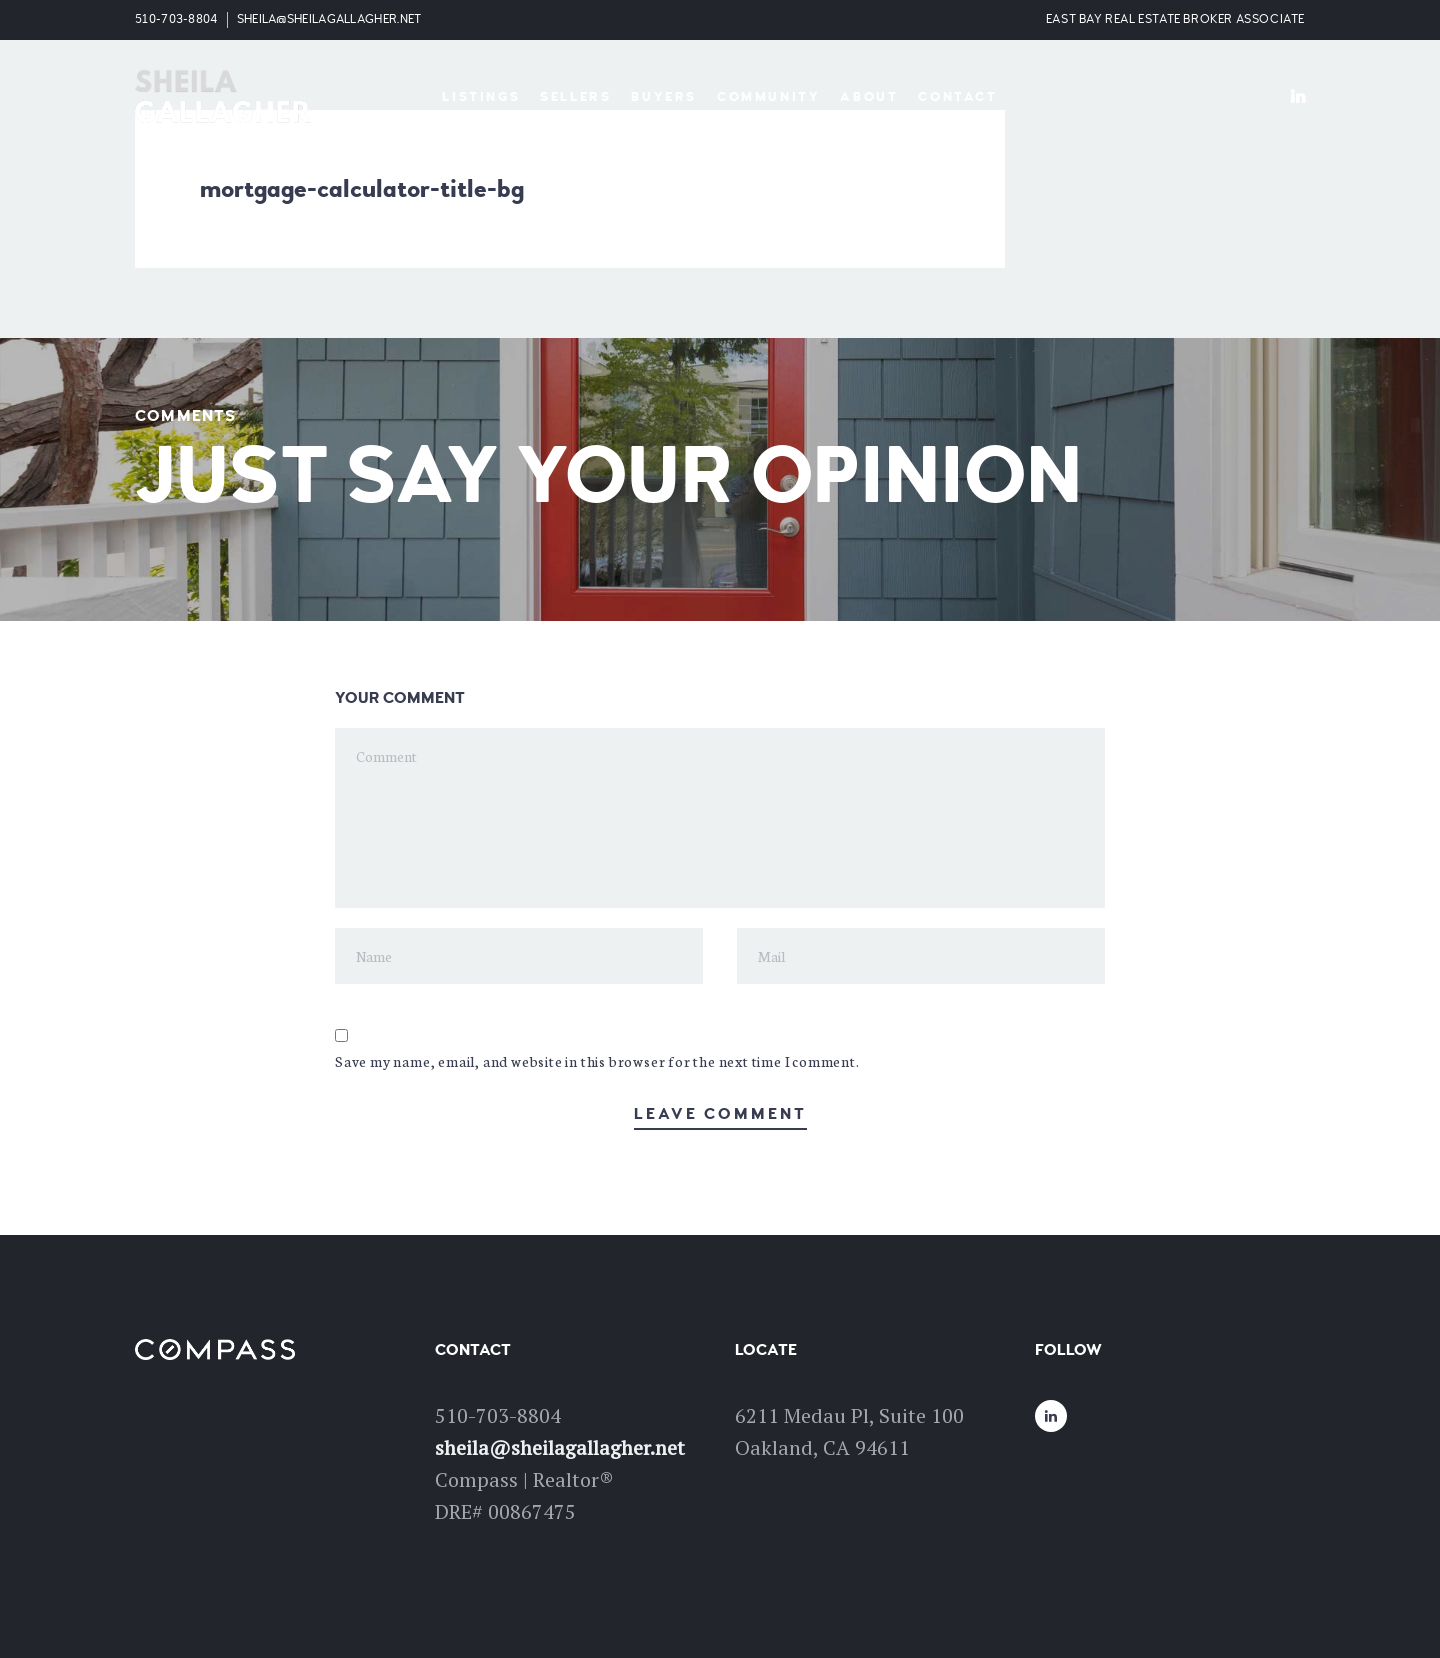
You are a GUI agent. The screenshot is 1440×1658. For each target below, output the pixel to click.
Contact (957, 97)
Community (768, 97)
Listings (481, 97)
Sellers (575, 97)
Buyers (664, 97)
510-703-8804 (176, 19)
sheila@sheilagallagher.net (329, 19)
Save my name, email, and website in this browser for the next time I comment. (597, 1061)
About (869, 97)
